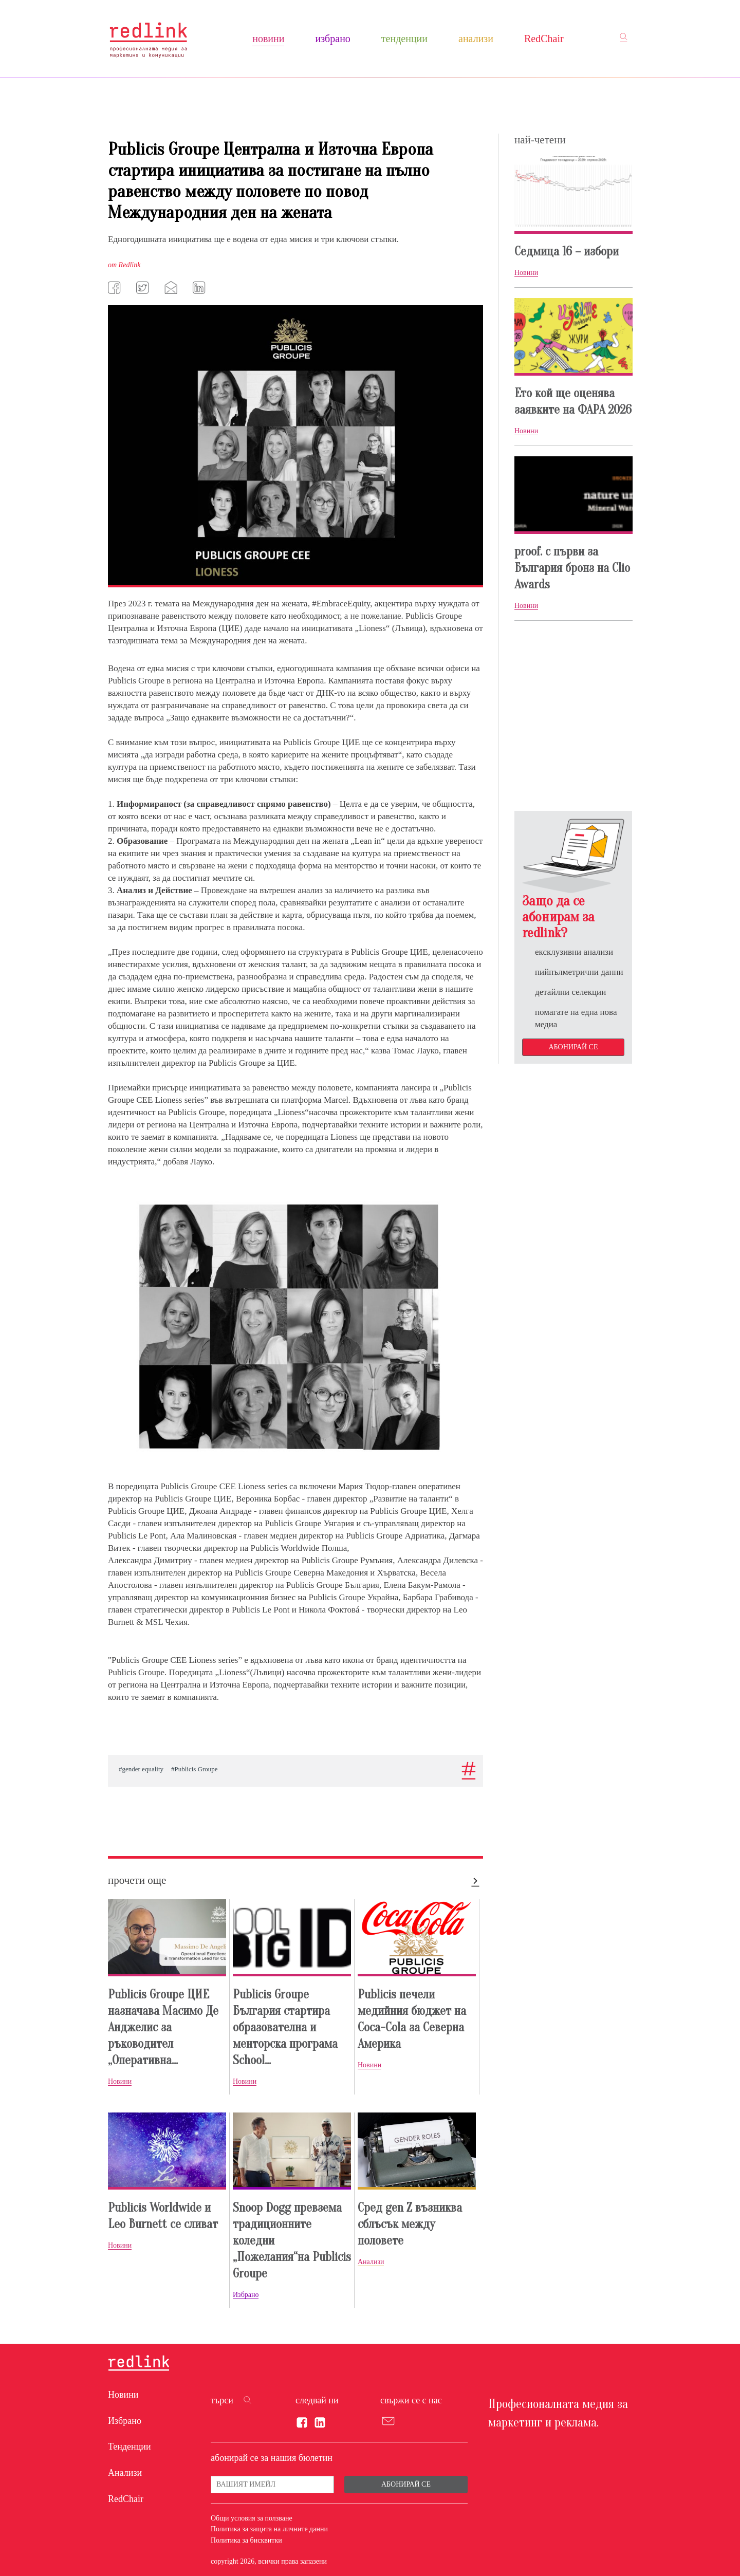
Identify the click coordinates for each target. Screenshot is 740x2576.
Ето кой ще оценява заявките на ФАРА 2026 (573, 401)
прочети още (137, 1880)
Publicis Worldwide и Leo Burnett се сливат (163, 2216)
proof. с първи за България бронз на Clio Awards (572, 568)
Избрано (332, 38)
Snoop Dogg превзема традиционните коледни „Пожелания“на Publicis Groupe (292, 2241)
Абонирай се (573, 1047)
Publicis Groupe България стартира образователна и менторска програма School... (285, 2027)
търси (222, 2400)
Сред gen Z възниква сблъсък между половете (410, 2224)
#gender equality (141, 1769)
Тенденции (404, 38)
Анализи (475, 38)
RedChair (544, 38)
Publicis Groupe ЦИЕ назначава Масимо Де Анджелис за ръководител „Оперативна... (163, 2027)
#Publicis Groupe (194, 1769)
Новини (268, 38)
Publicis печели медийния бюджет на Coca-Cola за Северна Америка (412, 2019)
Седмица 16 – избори (566, 251)
